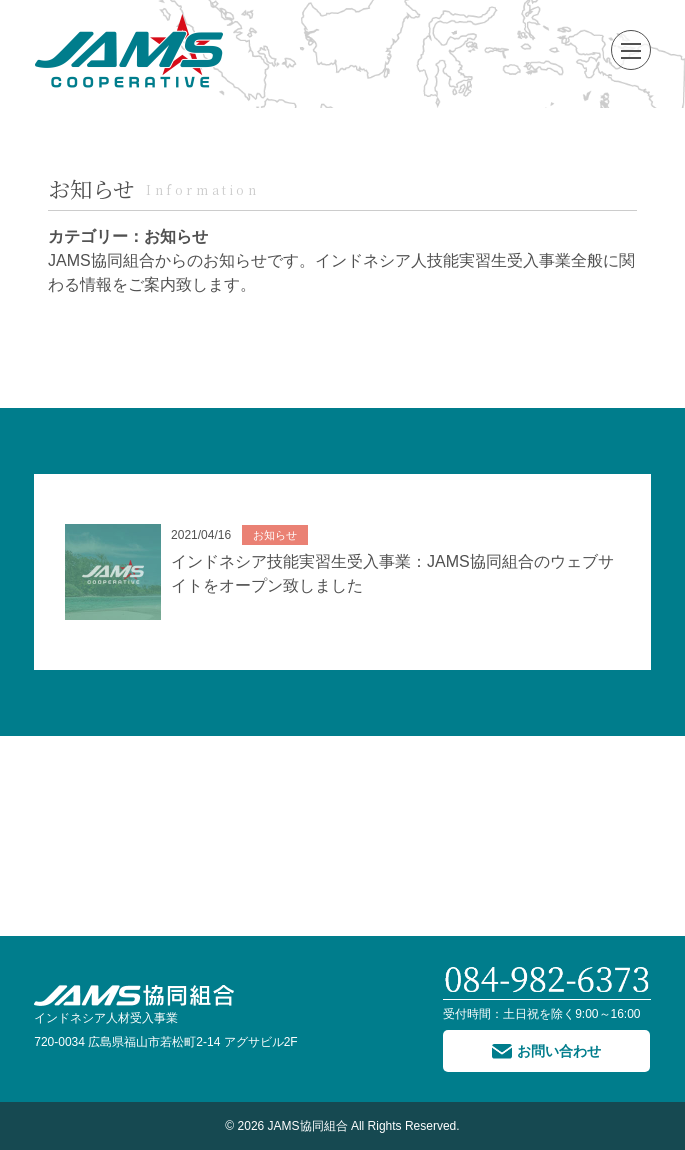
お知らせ (91, 188)
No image (113, 572)
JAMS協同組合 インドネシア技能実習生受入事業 (129, 49)
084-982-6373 (547, 980)
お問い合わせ (559, 1051)
